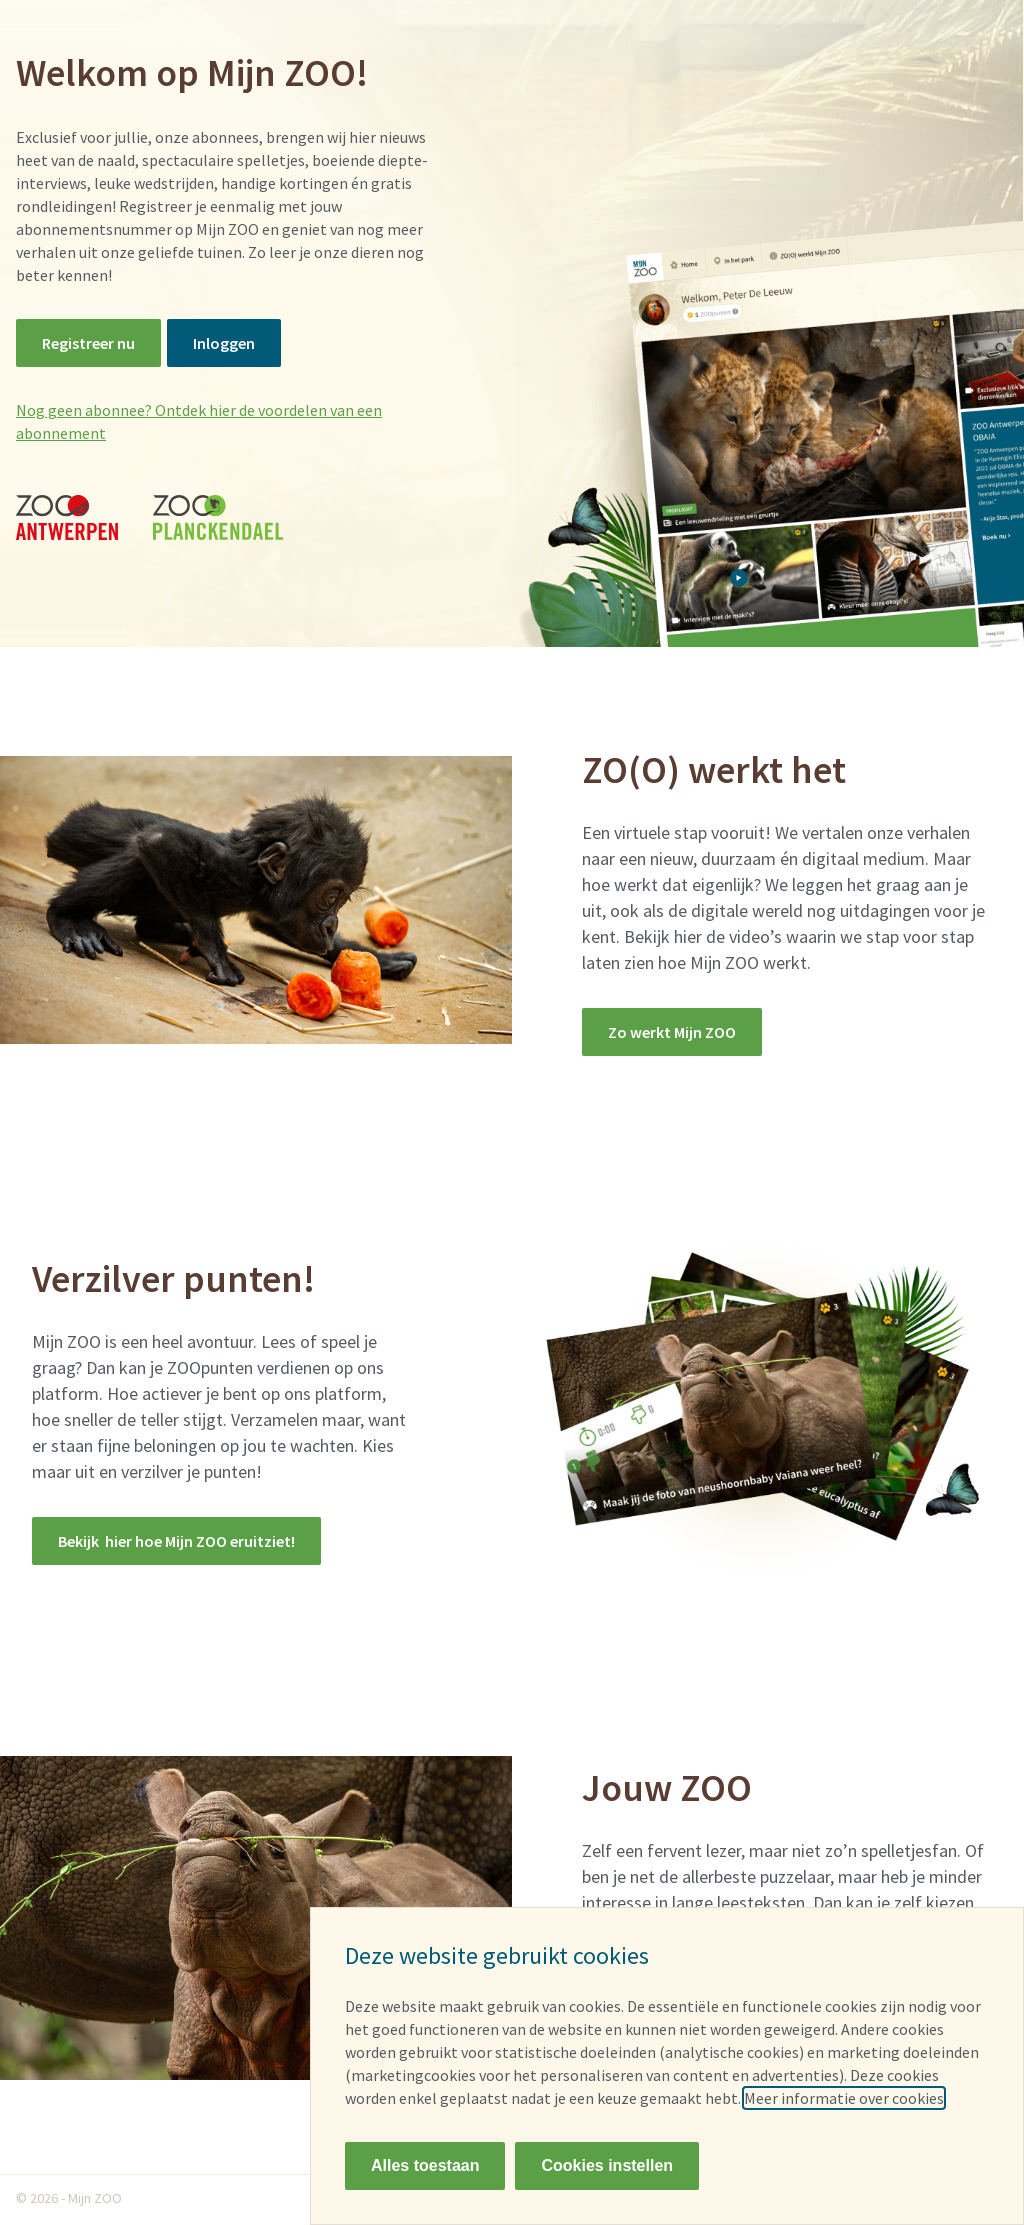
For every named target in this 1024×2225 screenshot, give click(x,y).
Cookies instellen (607, 2165)
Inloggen (224, 343)
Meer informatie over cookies (844, 2098)
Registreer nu (88, 343)
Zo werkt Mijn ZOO (672, 1032)
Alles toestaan (425, 2165)
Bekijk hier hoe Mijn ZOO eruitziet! (176, 1541)
